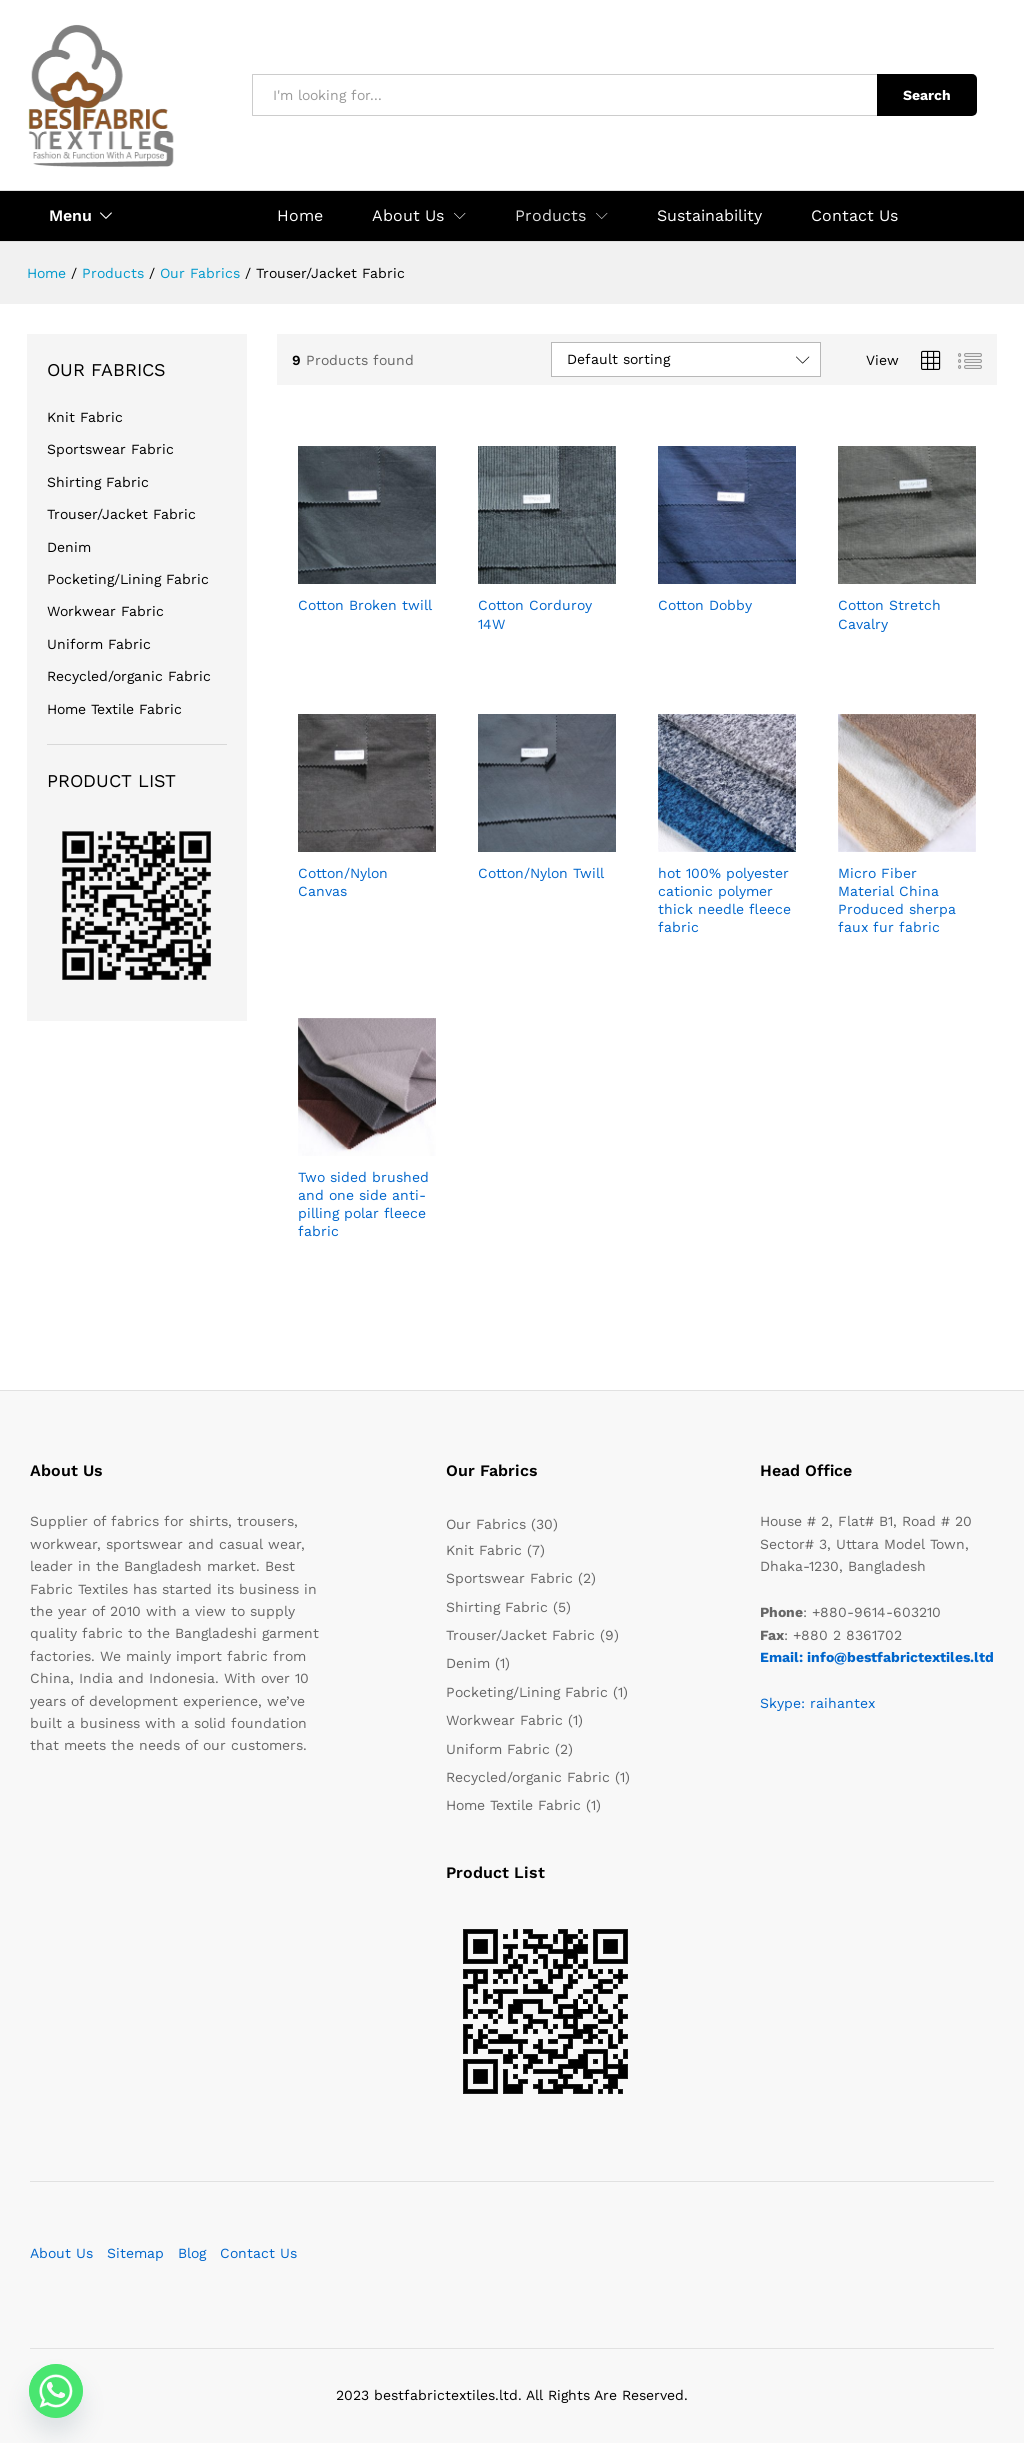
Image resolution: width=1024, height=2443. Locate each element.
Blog (192, 2253)
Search (927, 95)
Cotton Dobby (705, 605)
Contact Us (854, 216)
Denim (69, 547)
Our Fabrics (486, 1524)
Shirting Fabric (98, 482)
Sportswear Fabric (110, 449)
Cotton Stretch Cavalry (889, 614)
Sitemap (135, 2253)
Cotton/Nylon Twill (541, 873)
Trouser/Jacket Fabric (121, 514)
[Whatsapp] (56, 2391)
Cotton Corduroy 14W (535, 614)
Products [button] (550, 216)
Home (300, 216)
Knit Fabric (85, 417)
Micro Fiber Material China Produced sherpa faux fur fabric (897, 900)
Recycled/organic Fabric (129, 676)
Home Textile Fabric (114, 709)
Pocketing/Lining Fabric (128, 579)
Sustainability (709, 216)
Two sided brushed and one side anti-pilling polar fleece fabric (363, 1204)
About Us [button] (408, 216)
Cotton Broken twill (365, 605)
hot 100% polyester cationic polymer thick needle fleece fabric (724, 900)
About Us (61, 2253)
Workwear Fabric (105, 611)
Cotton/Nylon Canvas (343, 882)
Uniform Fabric (99, 644)
